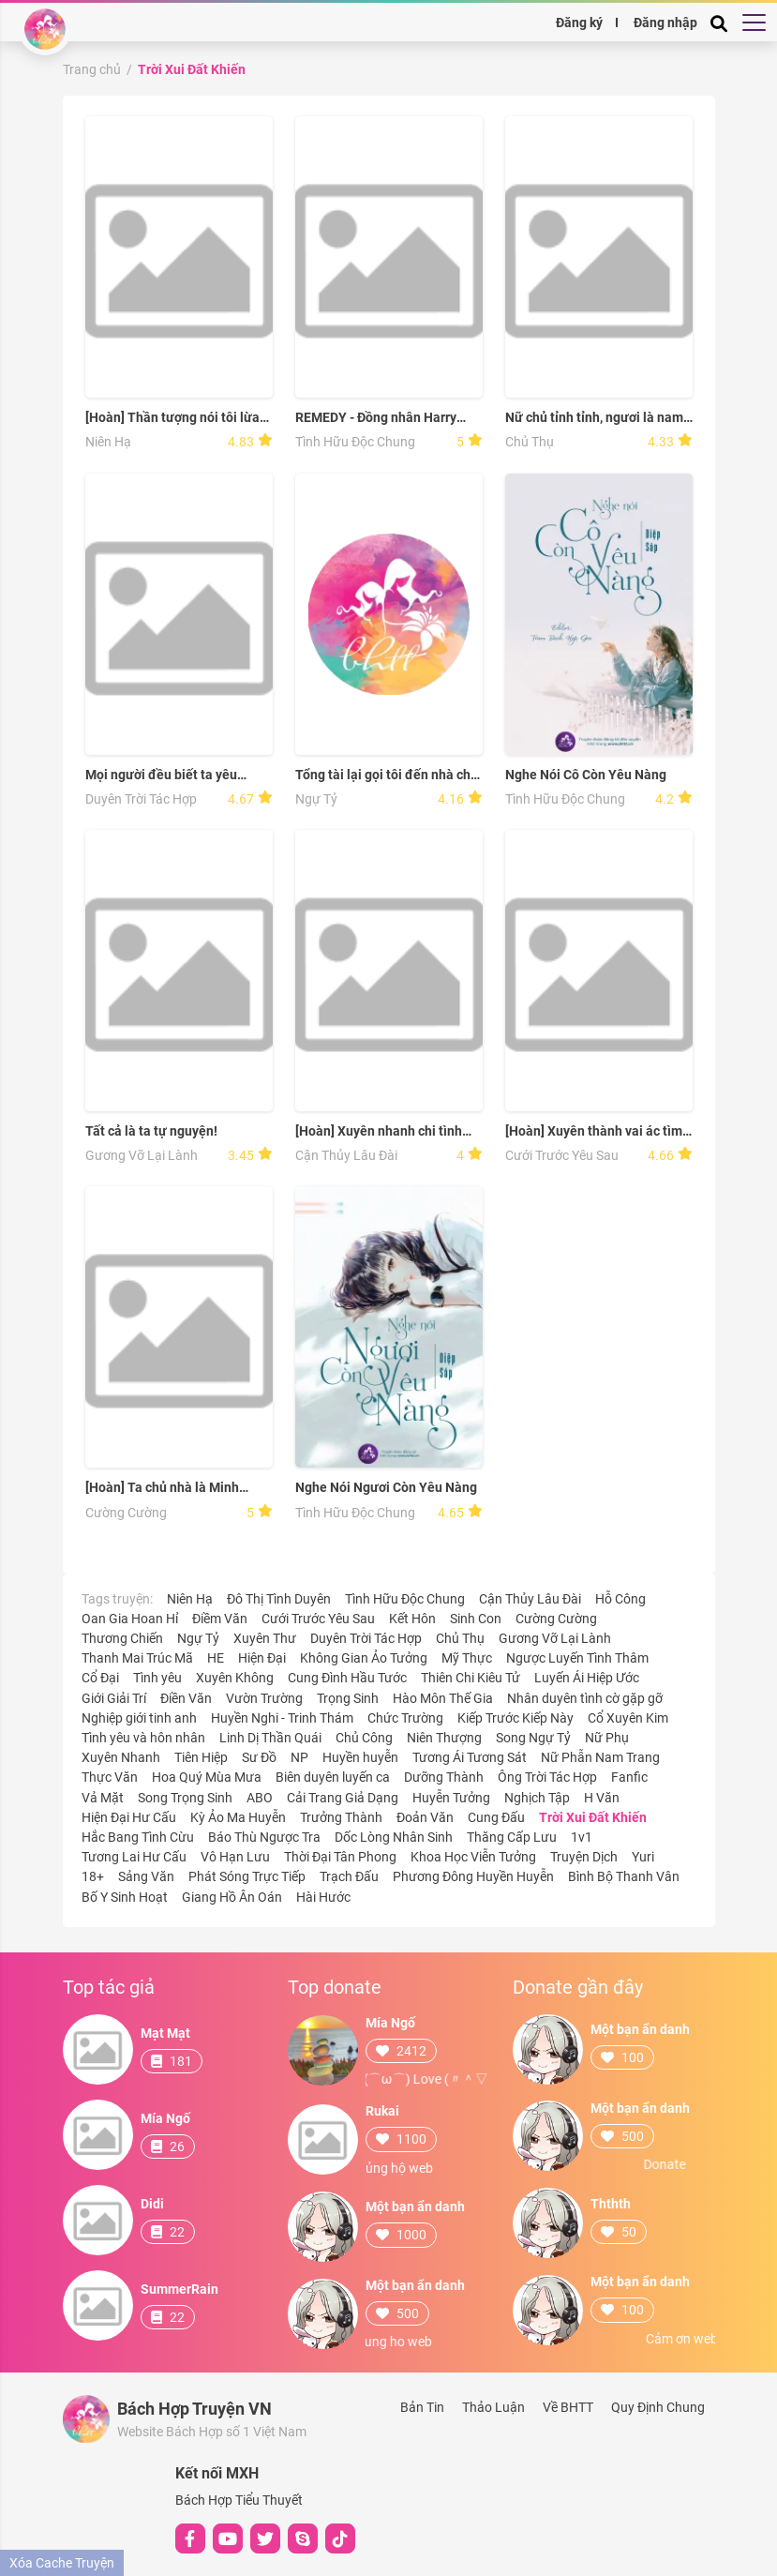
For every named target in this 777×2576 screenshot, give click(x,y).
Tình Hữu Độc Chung (355, 441)
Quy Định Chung (658, 2407)
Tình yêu (157, 1677)
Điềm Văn (219, 1618)
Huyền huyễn (360, 1757)
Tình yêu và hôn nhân (143, 1737)
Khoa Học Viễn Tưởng (473, 1856)
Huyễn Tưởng (451, 1797)
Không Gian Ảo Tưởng (363, 1657)
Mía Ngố (165, 2118)
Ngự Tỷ (316, 798)
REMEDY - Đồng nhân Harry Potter (375, 418)
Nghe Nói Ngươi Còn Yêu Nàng (386, 1487)
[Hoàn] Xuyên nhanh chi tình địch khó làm (378, 1131)
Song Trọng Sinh (185, 1797)
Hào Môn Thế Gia (443, 1698)
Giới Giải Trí (114, 1698)
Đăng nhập (665, 21)
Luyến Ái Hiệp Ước (586, 1677)
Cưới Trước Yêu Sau (562, 1155)
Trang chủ (92, 69)
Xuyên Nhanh (121, 1757)
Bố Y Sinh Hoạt (125, 1897)
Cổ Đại (100, 1677)
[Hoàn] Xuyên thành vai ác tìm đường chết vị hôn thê (593, 1131)
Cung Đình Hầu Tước (347, 1677)
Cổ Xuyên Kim (628, 1717)
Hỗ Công (620, 1598)
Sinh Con (475, 1618)
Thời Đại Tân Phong (340, 1856)
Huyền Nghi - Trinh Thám (282, 1717)
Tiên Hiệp (201, 1757)
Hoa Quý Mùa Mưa (206, 1777)
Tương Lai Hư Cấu (134, 1856)
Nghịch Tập (537, 1797)
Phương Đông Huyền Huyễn (473, 1876)
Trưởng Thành (341, 1817)
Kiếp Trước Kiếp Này (515, 1717)
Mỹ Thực (466, 1657)
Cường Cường (126, 1512)
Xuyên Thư (264, 1638)
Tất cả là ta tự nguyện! (151, 1130)
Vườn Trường (264, 1698)
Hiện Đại (262, 1657)
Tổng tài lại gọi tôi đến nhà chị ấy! (384, 775)
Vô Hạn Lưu (235, 1856)
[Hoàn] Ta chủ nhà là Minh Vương (162, 1488)
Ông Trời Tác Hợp (547, 1777)
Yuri (643, 1856)
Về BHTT (568, 2407)
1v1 (581, 1837)
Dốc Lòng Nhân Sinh (394, 1837)
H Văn (602, 1797)
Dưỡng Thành (444, 1777)
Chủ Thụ (529, 441)
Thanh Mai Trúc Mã (137, 1657)
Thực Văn (110, 1777)
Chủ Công (364, 1737)
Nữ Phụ (607, 1737)
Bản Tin (422, 2407)
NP (299, 1757)
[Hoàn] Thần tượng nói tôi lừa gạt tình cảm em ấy (172, 418)
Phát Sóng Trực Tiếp (247, 1876)
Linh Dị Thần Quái (270, 1737)
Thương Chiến (122, 1638)
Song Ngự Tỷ (533, 1737)
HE (215, 1657)
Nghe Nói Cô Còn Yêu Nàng (585, 774)
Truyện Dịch (584, 1856)
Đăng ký (579, 21)
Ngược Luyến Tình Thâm (577, 1657)
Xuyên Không (235, 1677)
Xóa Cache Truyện (61, 2562)
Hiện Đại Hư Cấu (129, 1817)
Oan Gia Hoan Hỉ (130, 1618)
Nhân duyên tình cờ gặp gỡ (585, 1698)
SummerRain (179, 2289)
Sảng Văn (146, 1876)
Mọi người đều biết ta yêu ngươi (161, 775)
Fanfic (629, 1777)
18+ (93, 1876)
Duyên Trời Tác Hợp (141, 798)
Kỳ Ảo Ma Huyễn (238, 1817)
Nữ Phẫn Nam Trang (600, 1757)
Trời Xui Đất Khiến (192, 69)
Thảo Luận (493, 2407)
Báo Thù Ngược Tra (264, 1837)
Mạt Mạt (165, 2033)
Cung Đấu (496, 1817)
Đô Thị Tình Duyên (279, 1598)
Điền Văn (186, 1698)
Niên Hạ (108, 441)
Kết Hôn (412, 1618)
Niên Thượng (444, 1737)
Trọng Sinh (348, 1698)
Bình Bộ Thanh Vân (624, 1876)
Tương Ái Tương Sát (469, 1757)
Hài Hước (323, 1897)
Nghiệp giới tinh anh (139, 1717)
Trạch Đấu (349, 1876)
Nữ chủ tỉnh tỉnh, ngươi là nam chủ (594, 418)
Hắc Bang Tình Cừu (138, 1837)
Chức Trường (405, 1717)
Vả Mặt (103, 1797)
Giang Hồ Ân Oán (232, 1897)
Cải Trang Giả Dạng (342, 1797)
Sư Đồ (259, 1757)
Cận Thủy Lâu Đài (346, 1155)
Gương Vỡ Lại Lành (141, 1155)
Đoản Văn (425, 1817)
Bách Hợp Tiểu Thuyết (239, 2500)
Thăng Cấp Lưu (512, 1837)
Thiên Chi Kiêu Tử (470, 1677)
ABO (260, 1797)
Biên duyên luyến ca (333, 1777)
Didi (152, 2203)
